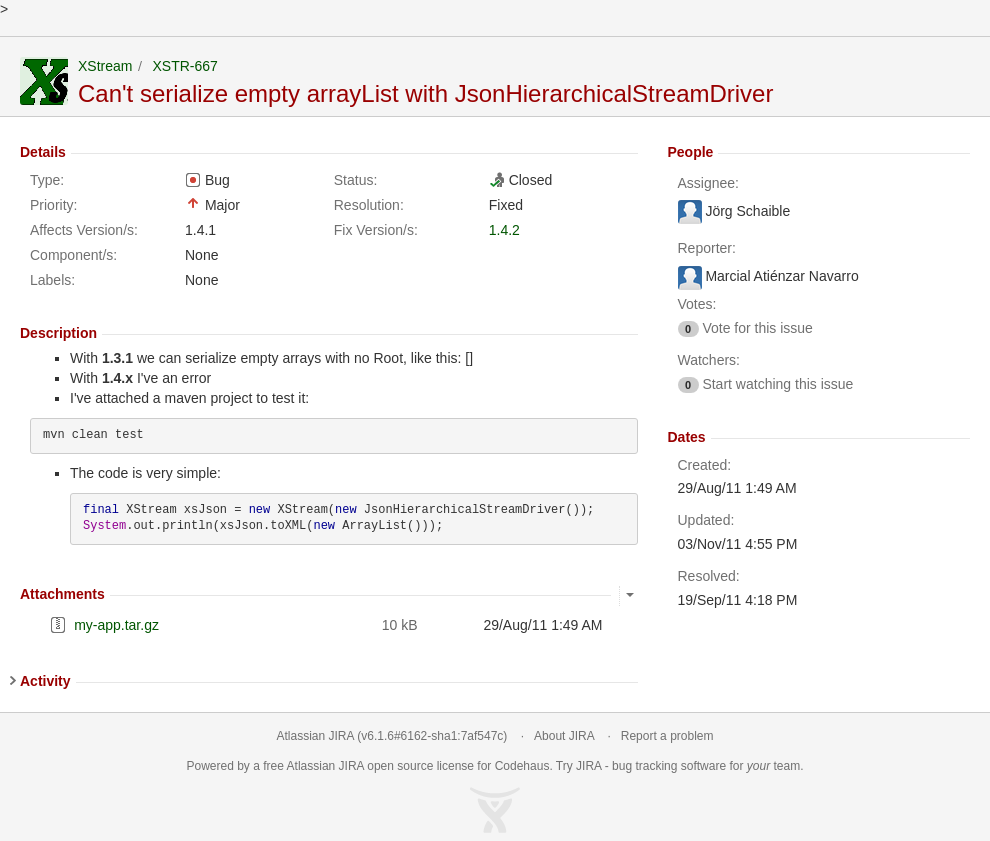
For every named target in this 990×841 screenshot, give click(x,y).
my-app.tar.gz (116, 625)
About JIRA (564, 736)
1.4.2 (504, 230)
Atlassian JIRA (315, 736)
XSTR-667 (184, 66)
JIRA (351, 766)
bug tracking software (669, 766)
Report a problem (667, 736)
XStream (105, 66)
